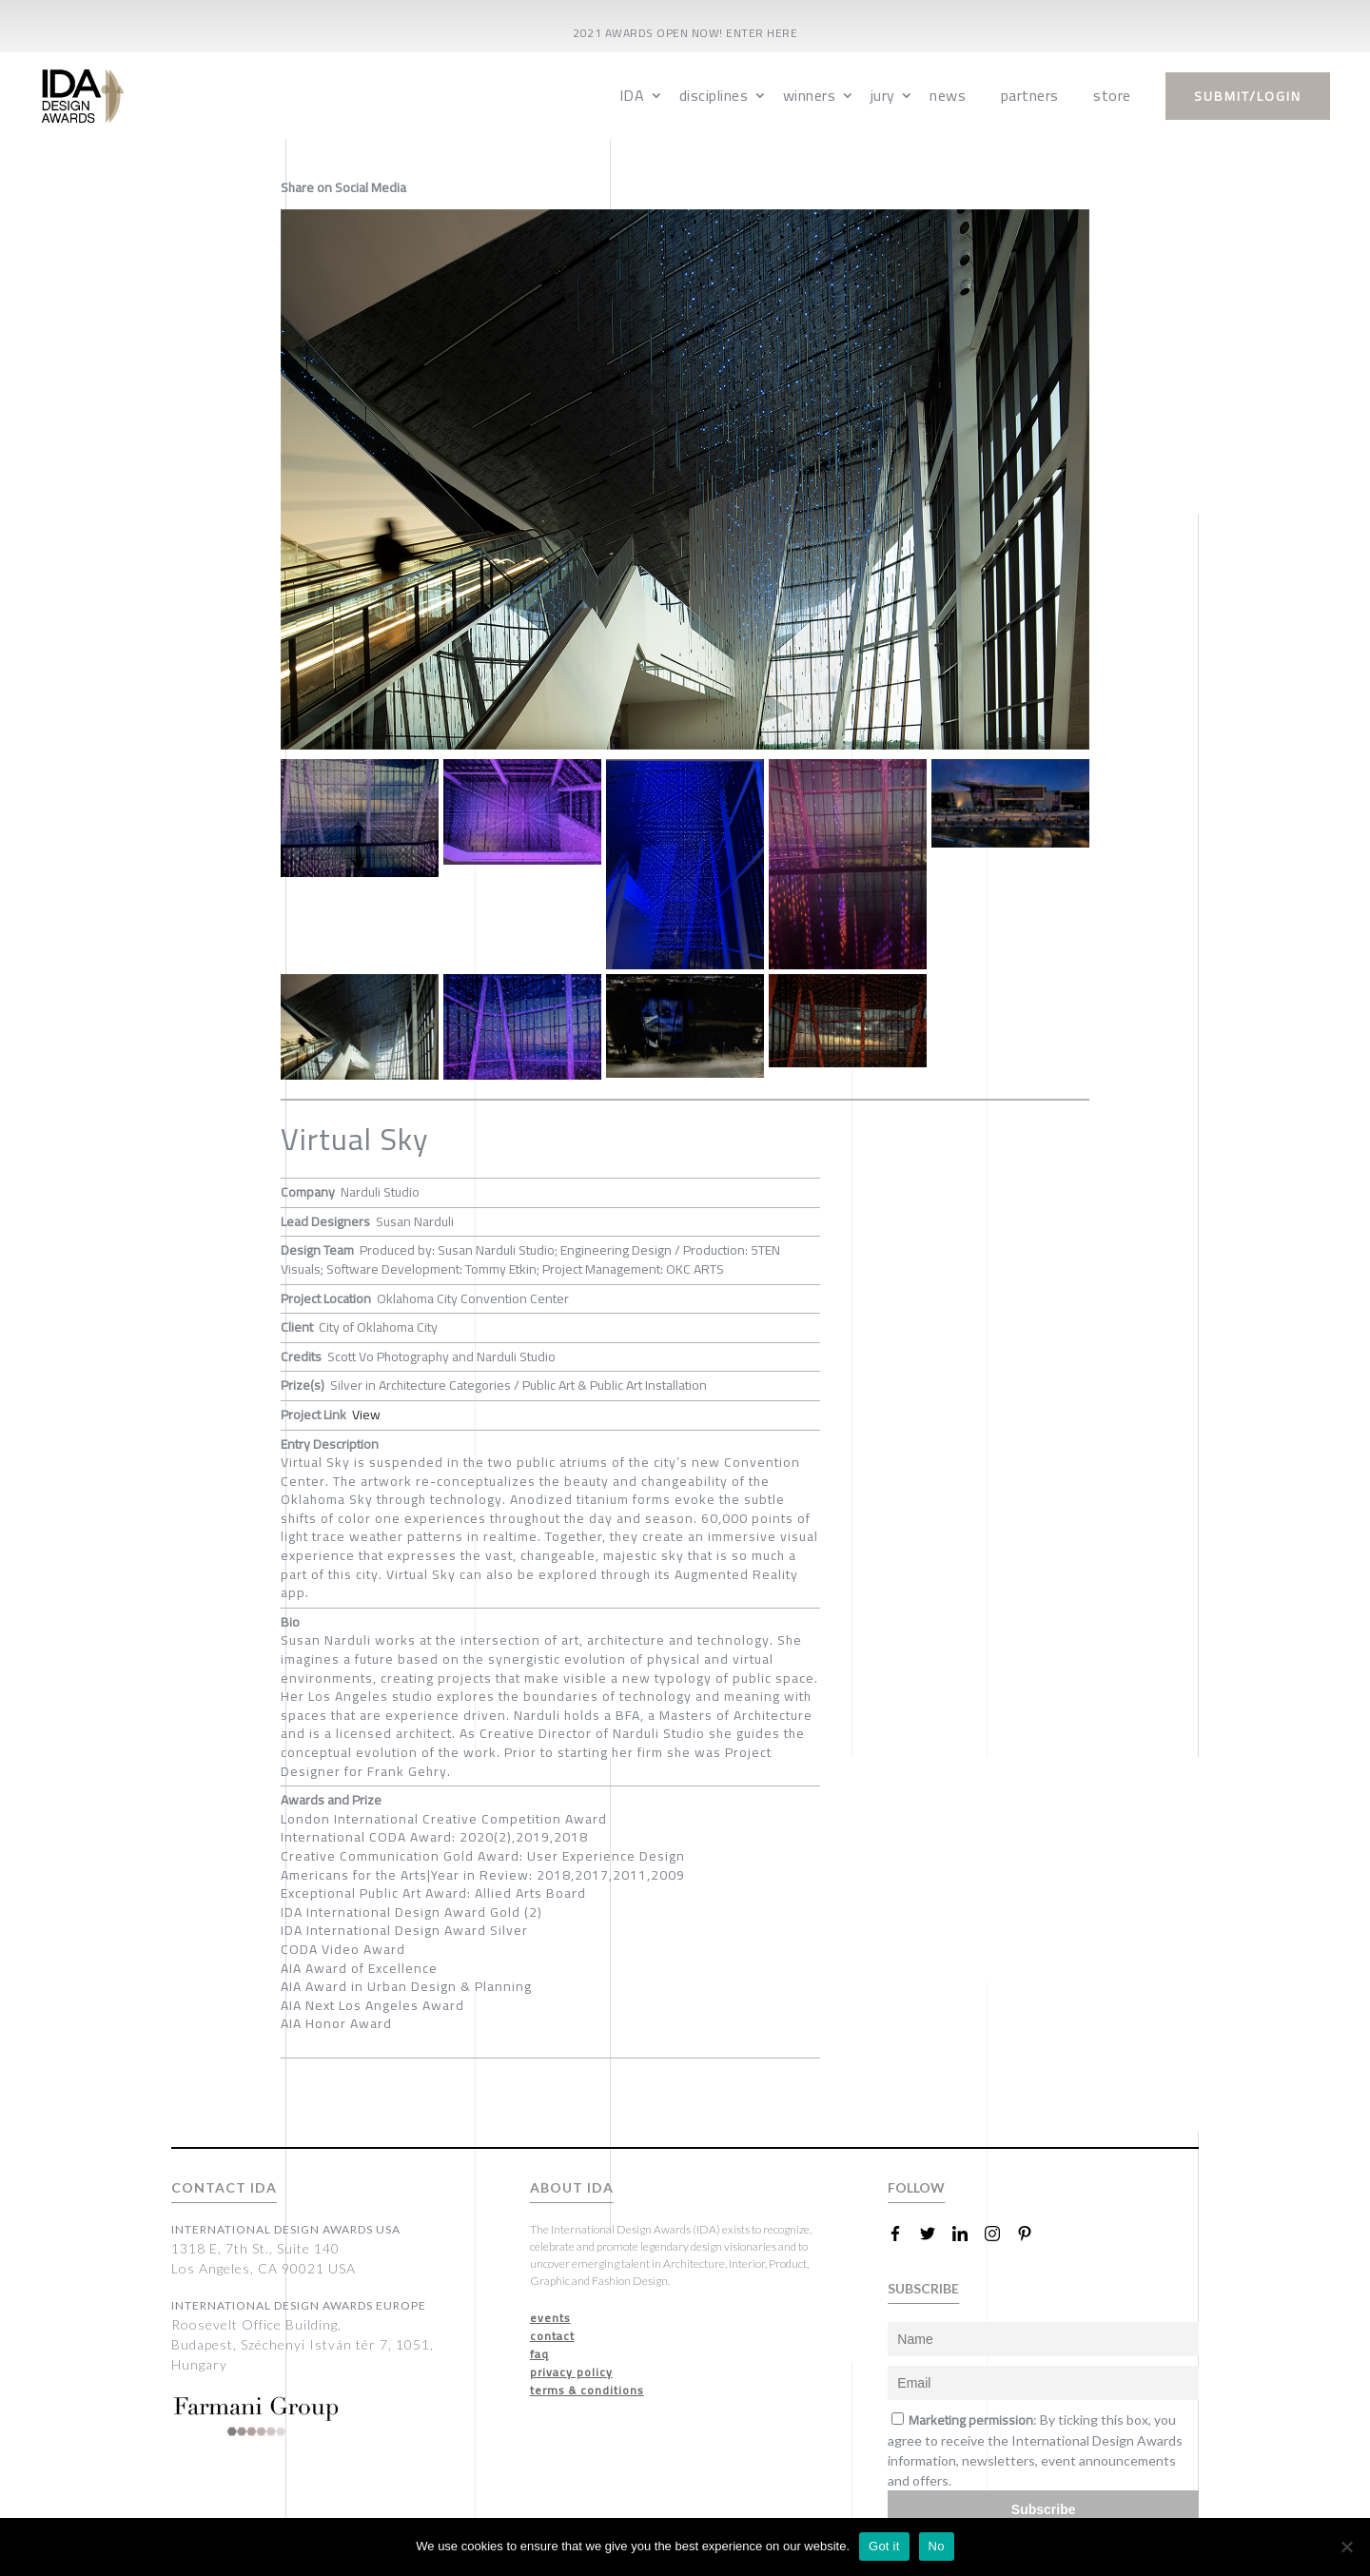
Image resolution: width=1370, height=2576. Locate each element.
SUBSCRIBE (923, 2288)
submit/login (1248, 96)
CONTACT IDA (224, 2187)
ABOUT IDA (572, 2187)
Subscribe (1043, 2509)
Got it (884, 2546)
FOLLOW (916, 2187)
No (937, 2546)
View (366, 1414)
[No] (1346, 2546)
